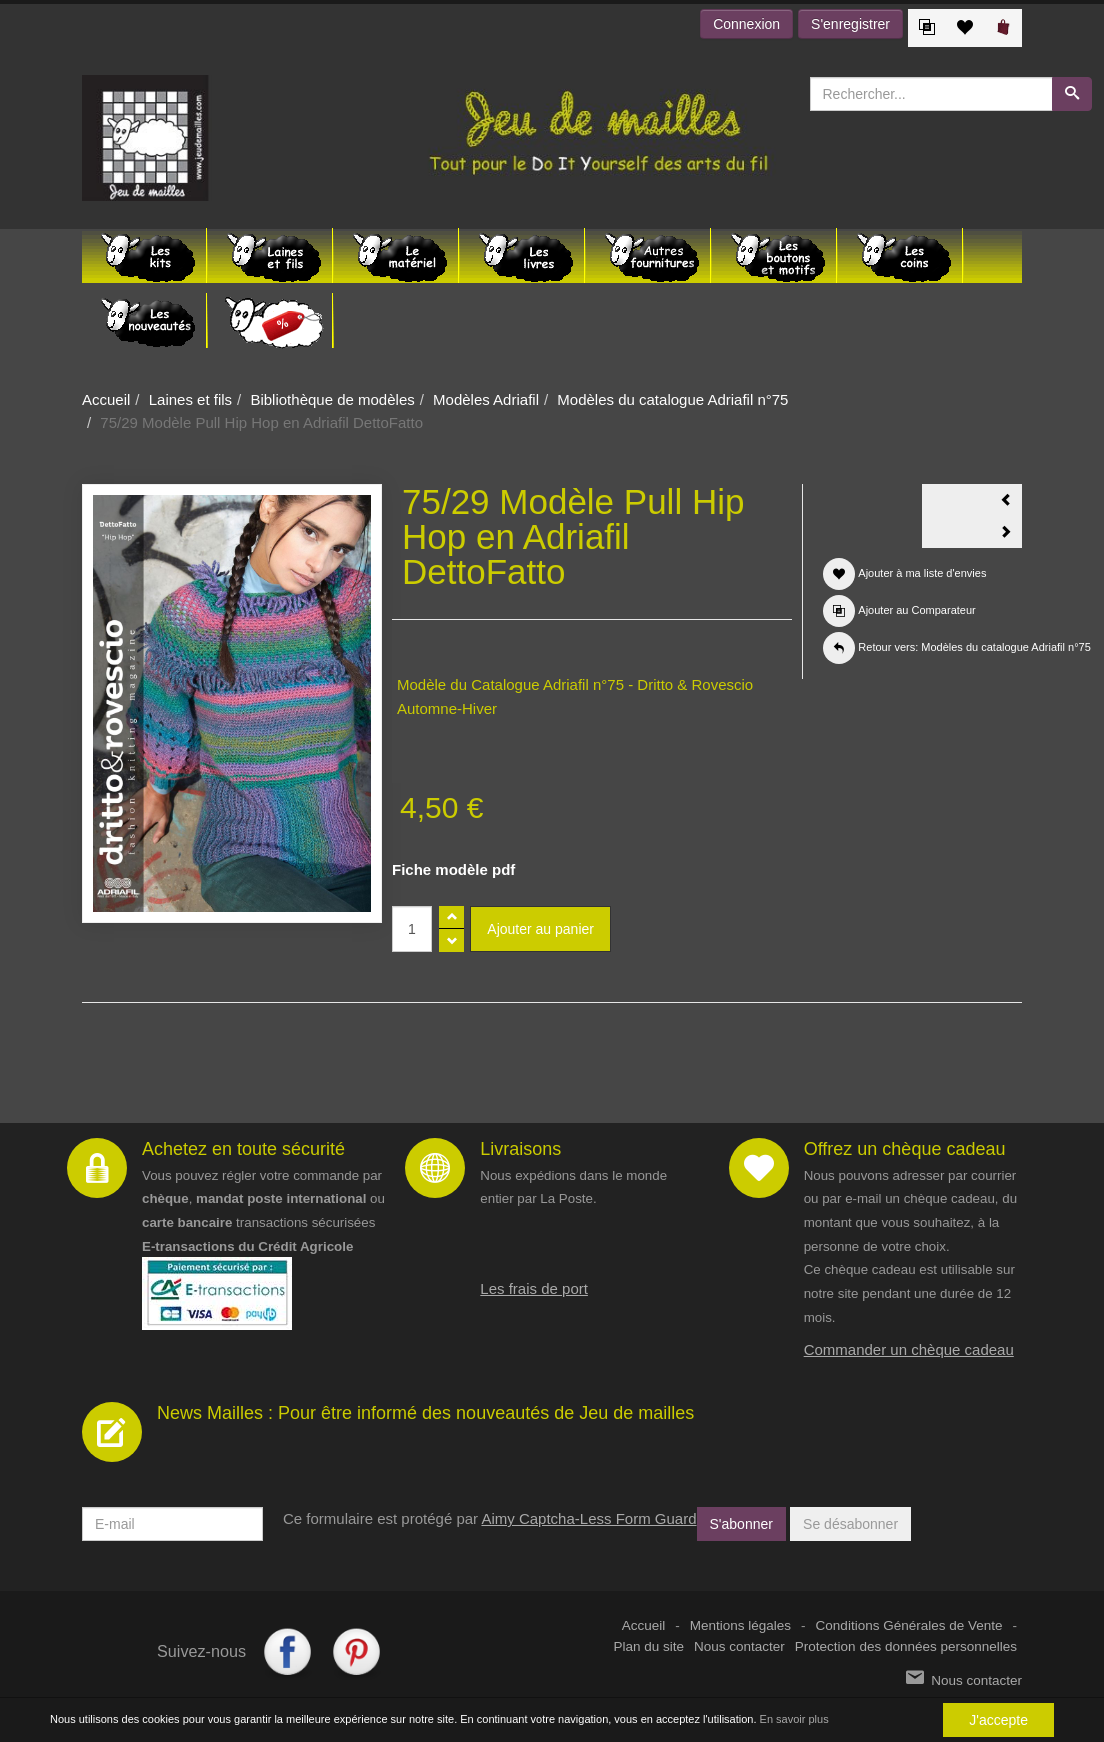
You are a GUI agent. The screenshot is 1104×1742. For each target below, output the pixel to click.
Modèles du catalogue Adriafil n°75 (672, 399)
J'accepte (998, 1720)
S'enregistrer (850, 24)
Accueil (106, 399)
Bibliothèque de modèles (332, 399)
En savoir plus (794, 1719)
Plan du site (649, 1646)
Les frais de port (534, 1288)
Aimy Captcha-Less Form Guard (588, 1518)
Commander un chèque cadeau (909, 1349)
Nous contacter (739, 1646)
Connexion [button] (746, 24)
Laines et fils (190, 399)
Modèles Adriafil (486, 399)
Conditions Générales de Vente (909, 1625)
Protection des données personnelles (906, 1646)
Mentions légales (740, 1625)
